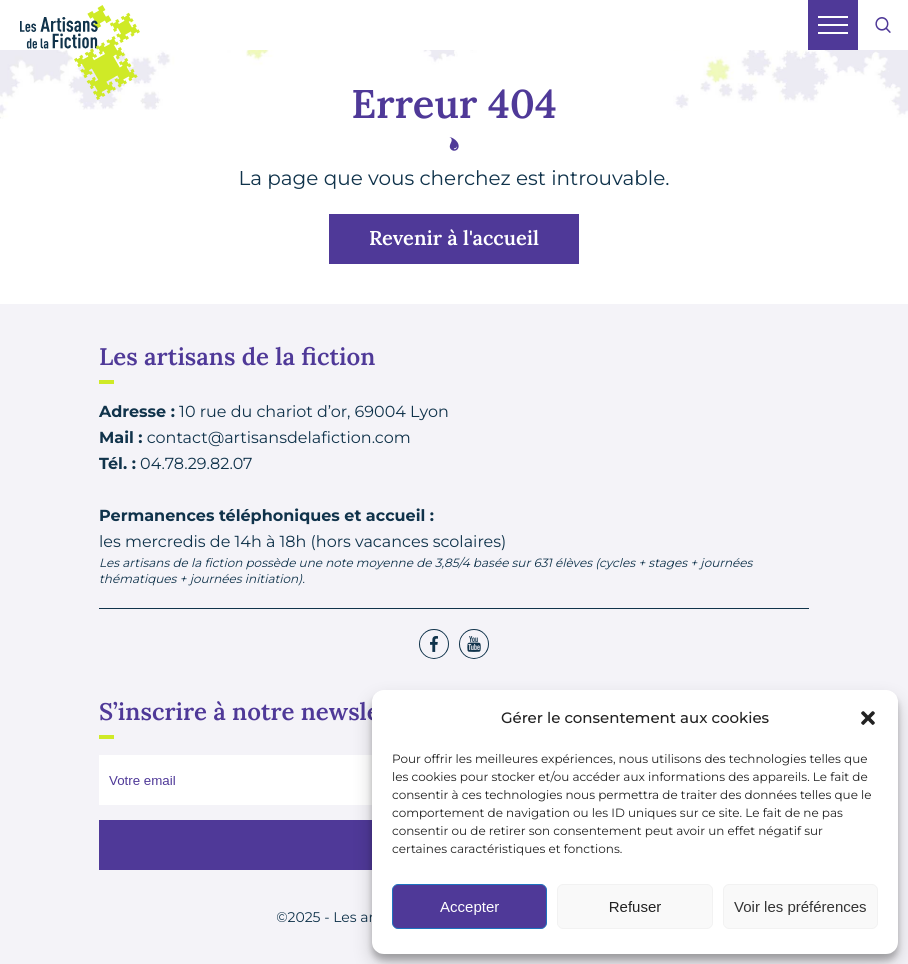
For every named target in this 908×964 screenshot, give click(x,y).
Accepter (469, 906)
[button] (868, 718)
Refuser (635, 906)
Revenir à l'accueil (454, 238)
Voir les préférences (800, 906)
